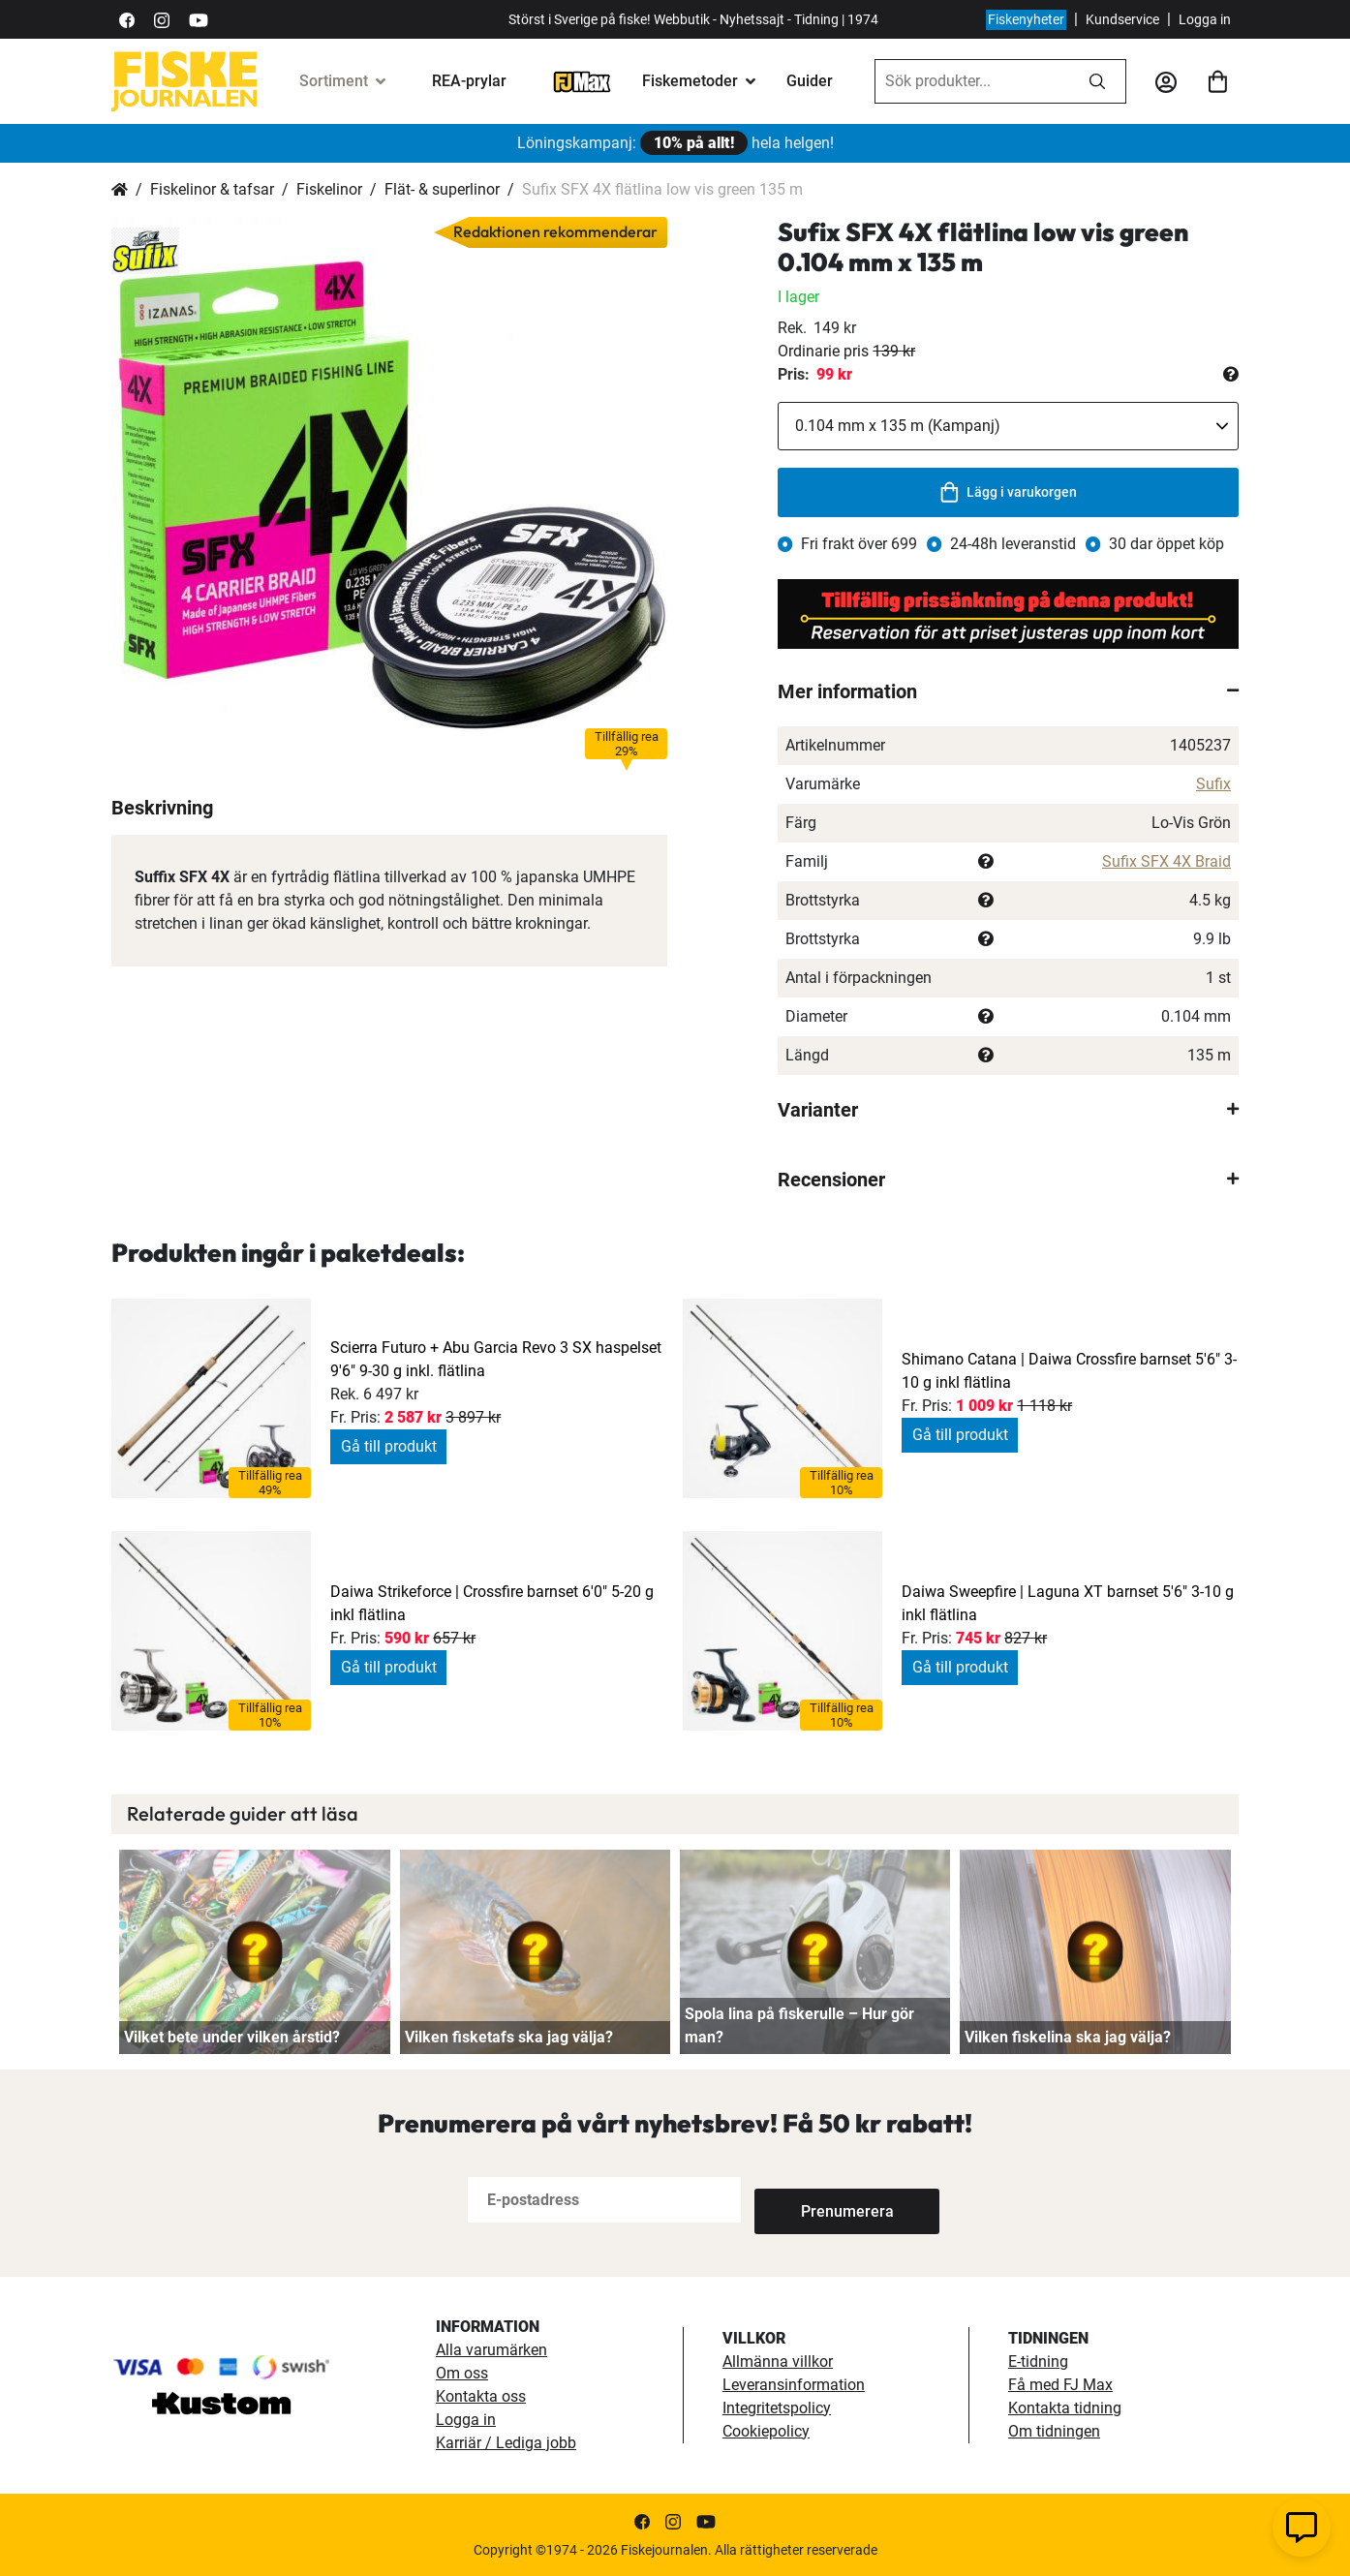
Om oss (462, 2373)
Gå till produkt (389, 1446)
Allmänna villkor (777, 2361)
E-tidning (1038, 2361)
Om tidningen (1054, 2431)
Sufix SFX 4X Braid (1166, 861)
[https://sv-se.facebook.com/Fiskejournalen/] (127, 19)
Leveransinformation (793, 2385)
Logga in (1205, 19)
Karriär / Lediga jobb (506, 2443)
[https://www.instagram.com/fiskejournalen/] (161, 19)
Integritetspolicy (776, 2408)
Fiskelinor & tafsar (212, 189)
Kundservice (1122, 19)
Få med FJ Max (1060, 2385)
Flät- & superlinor (442, 189)
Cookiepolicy (766, 2431)
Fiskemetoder (690, 81)
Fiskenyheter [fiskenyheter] (1026, 19)
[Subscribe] (818, 2200)
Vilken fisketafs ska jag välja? (509, 2037)
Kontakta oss (481, 2396)
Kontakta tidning (1064, 2408)
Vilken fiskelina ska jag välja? (1068, 2037)
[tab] (1008, 691)
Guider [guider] (809, 81)
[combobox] (972, 81)
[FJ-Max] (582, 81)
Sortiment (333, 81)
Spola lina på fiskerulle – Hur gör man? (799, 2025)
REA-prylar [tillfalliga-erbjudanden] (469, 81)
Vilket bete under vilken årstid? (232, 2037)
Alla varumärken (491, 2350)
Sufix (1213, 784)
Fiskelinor (329, 189)
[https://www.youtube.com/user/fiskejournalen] (198, 19)
